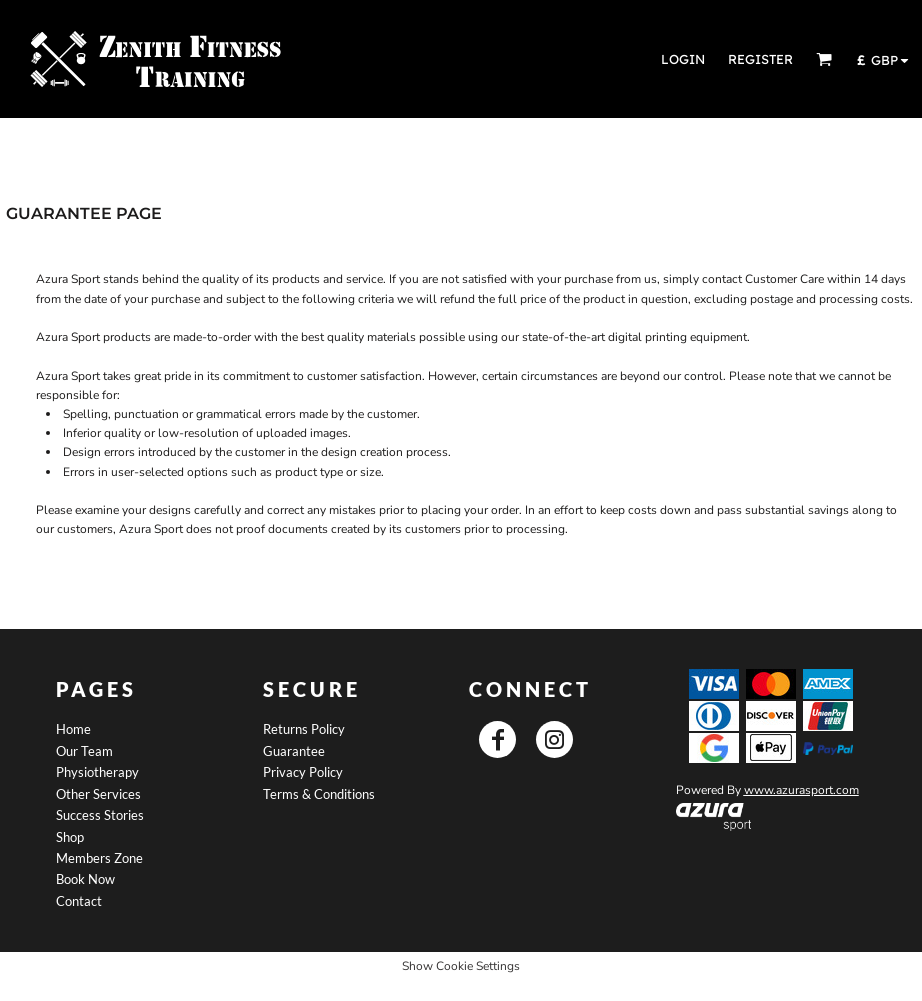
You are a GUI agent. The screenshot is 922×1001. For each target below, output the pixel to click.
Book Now (85, 879)
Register (760, 59)
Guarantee (294, 751)
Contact (79, 901)
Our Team (84, 751)
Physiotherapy (97, 772)
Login (683, 59)
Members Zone (99, 858)
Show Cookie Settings (461, 966)
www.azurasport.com (801, 790)
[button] (824, 59)
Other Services (98, 794)
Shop (70, 837)
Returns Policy (304, 729)
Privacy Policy (303, 772)
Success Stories (100, 815)
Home (73, 729)
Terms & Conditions (319, 794)
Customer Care (784, 279)
